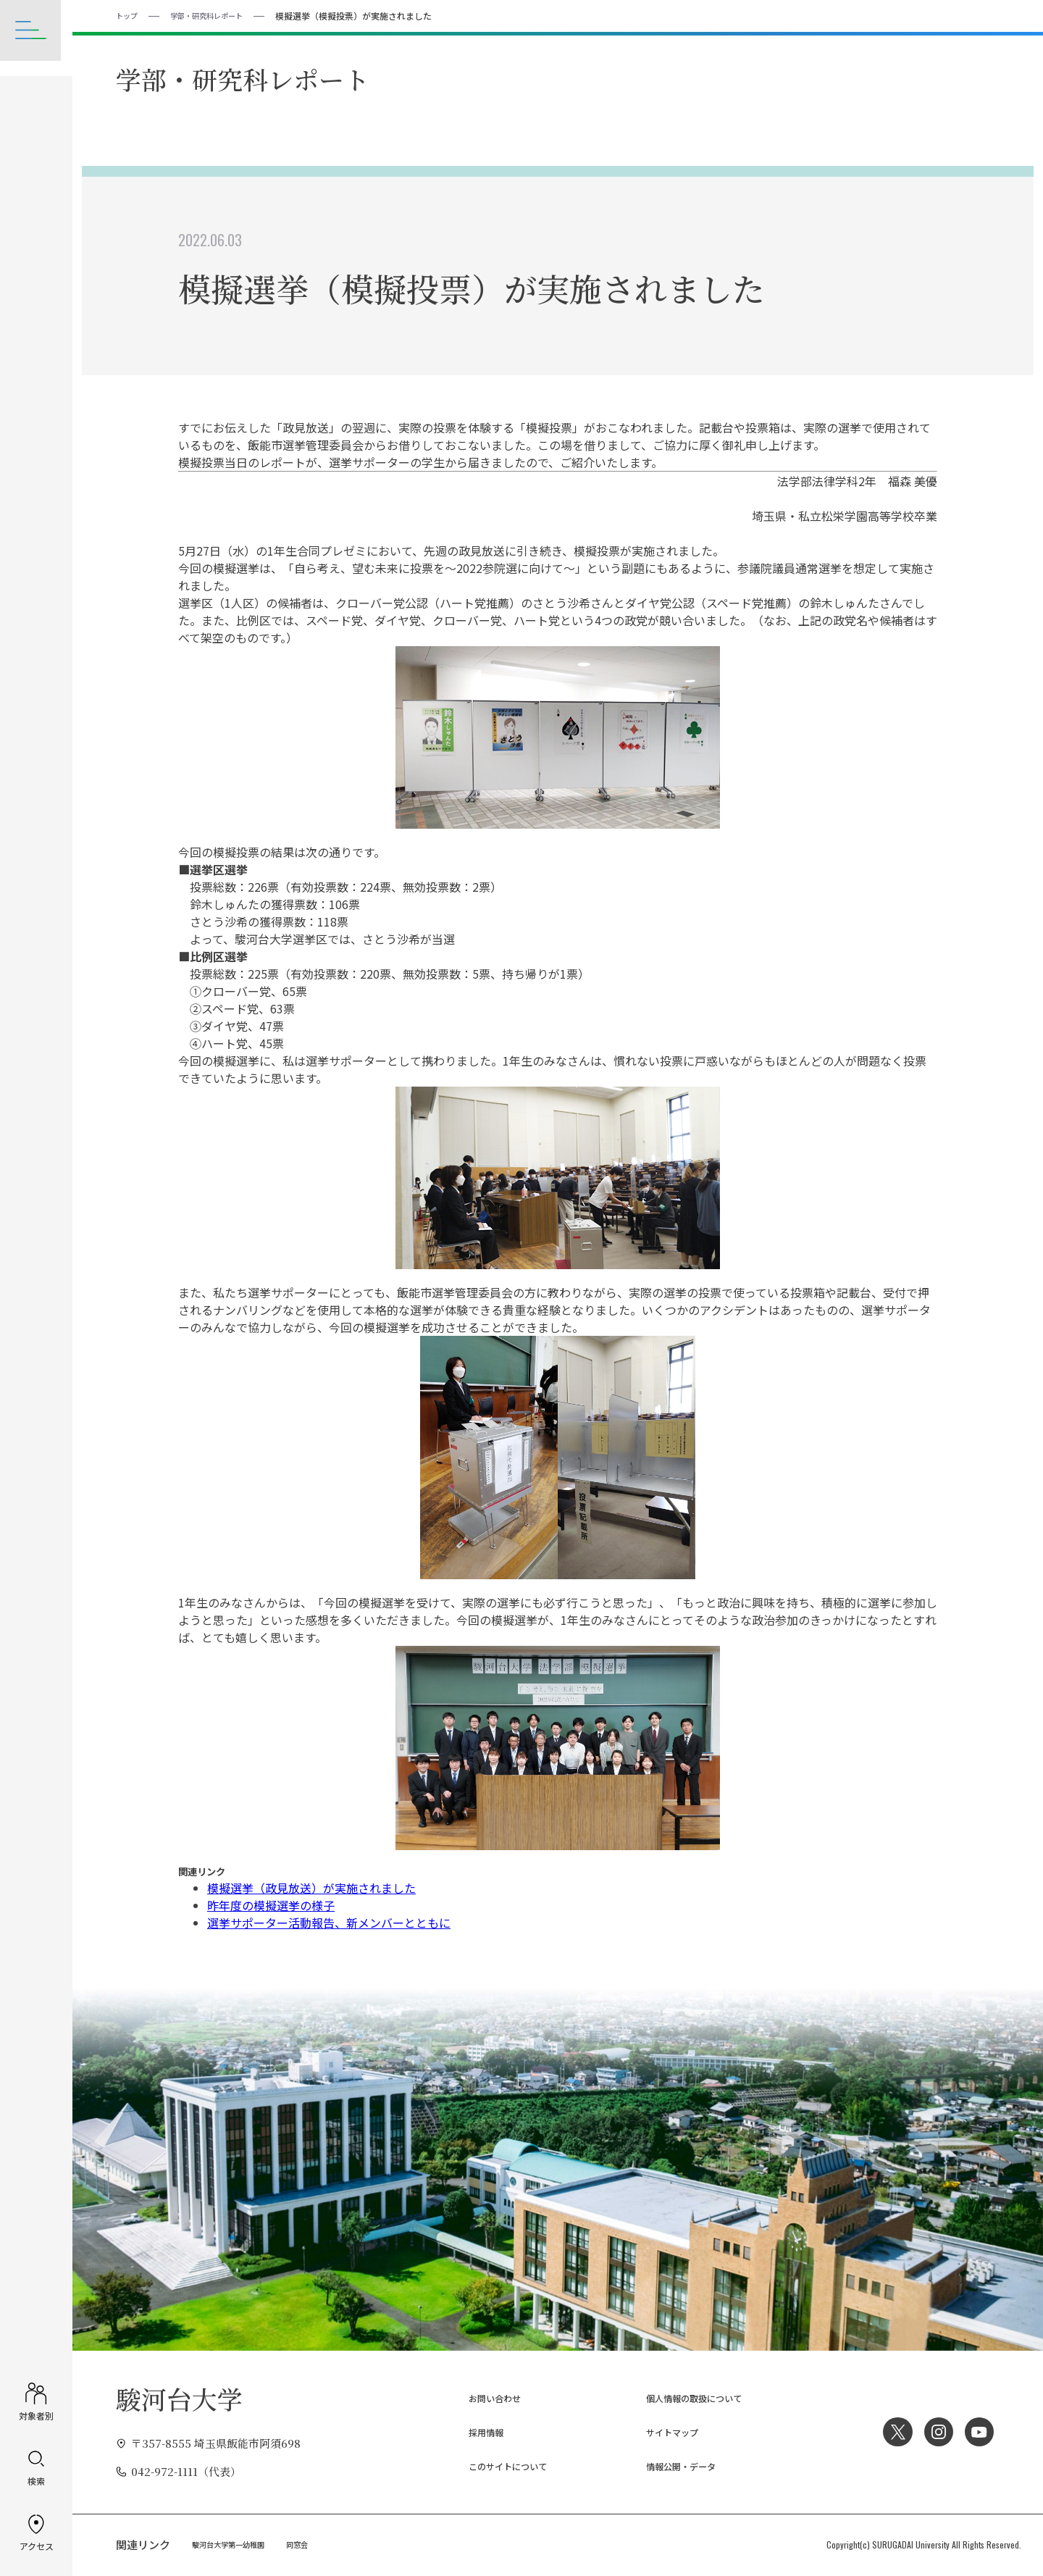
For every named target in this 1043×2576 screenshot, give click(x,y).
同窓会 (314, 2544)
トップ (129, 15)
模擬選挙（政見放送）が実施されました (311, 1887)
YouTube (978, 2431)
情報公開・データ (671, 2465)
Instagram (933, 2431)
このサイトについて (499, 2465)
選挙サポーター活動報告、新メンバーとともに (329, 1922)
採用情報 (472, 2431)
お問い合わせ (483, 2397)
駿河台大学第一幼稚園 (235, 2544)
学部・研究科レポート (218, 15)
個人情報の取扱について (687, 2397)
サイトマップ (660, 2431)
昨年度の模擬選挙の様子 (271, 1904)
